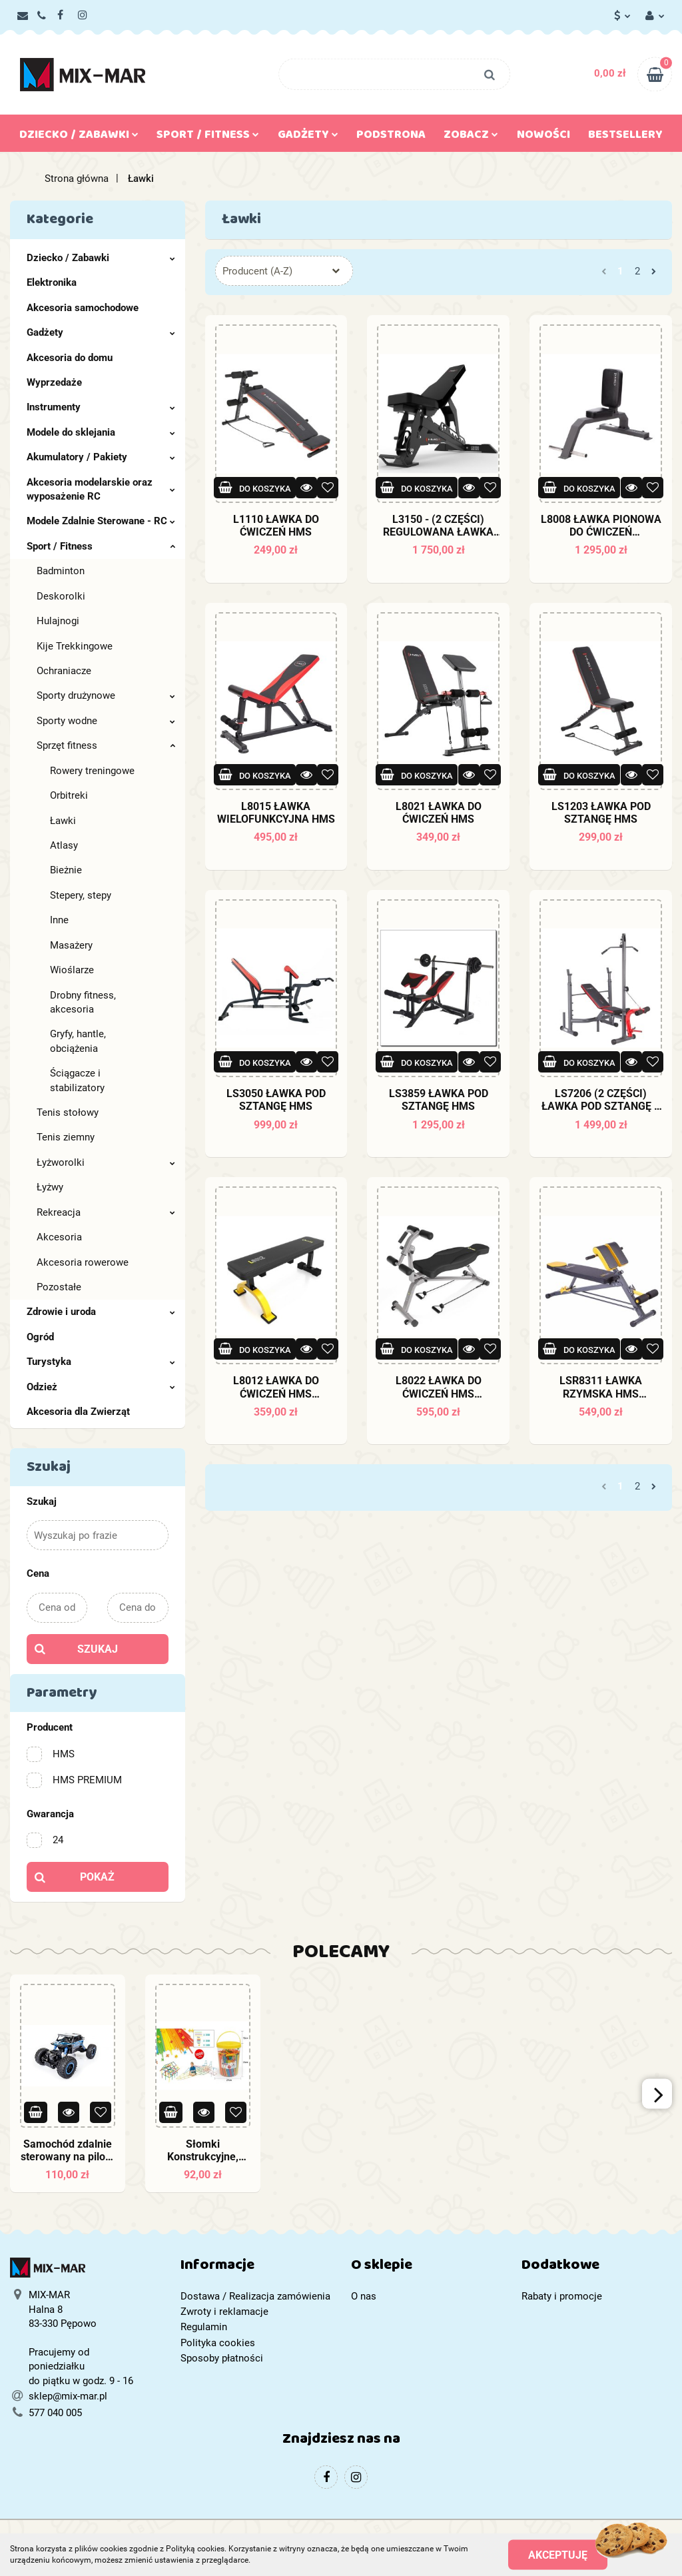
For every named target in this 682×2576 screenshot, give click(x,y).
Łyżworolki (106, 1162)
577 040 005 (55, 2413)
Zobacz (471, 137)
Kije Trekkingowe (75, 646)
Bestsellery (625, 137)
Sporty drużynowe (106, 695)
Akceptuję (557, 2554)
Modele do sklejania (101, 432)
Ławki (63, 821)
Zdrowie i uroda (101, 1312)
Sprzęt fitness (106, 745)
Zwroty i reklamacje (224, 2312)
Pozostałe (59, 1287)
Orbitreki (69, 795)
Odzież (101, 1387)
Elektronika (52, 282)
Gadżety (308, 137)
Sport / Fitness (208, 137)
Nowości (543, 137)
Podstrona (391, 137)
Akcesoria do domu (70, 358)
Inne (59, 920)
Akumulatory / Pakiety (101, 457)
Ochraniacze (64, 671)
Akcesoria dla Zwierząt (78, 1412)
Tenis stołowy (68, 1112)
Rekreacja (106, 1212)
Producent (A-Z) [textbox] (257, 271)
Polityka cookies (217, 2343)
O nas (363, 2296)
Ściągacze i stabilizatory (77, 1080)
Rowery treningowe (92, 771)
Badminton (61, 571)
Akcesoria (59, 1237)
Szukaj (97, 1649)
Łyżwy (50, 1187)
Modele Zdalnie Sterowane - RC (101, 521)
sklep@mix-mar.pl (68, 2396)
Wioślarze (72, 970)
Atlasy (64, 845)
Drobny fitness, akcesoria (83, 1002)
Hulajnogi (58, 621)
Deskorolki (61, 596)
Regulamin (203, 2327)
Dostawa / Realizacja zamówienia (255, 2296)
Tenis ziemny (66, 1137)
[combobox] (284, 271)
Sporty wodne (106, 721)
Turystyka (101, 1362)
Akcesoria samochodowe (83, 308)
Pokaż (97, 1877)
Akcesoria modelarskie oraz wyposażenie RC (101, 489)
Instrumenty (101, 407)
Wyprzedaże (54, 382)
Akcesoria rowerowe (83, 1262)
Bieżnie (66, 870)
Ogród (40, 1337)
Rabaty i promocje (561, 2296)
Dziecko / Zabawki (79, 137)
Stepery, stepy (80, 895)
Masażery (71, 945)
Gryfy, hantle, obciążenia (78, 1041)
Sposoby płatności (221, 2358)
